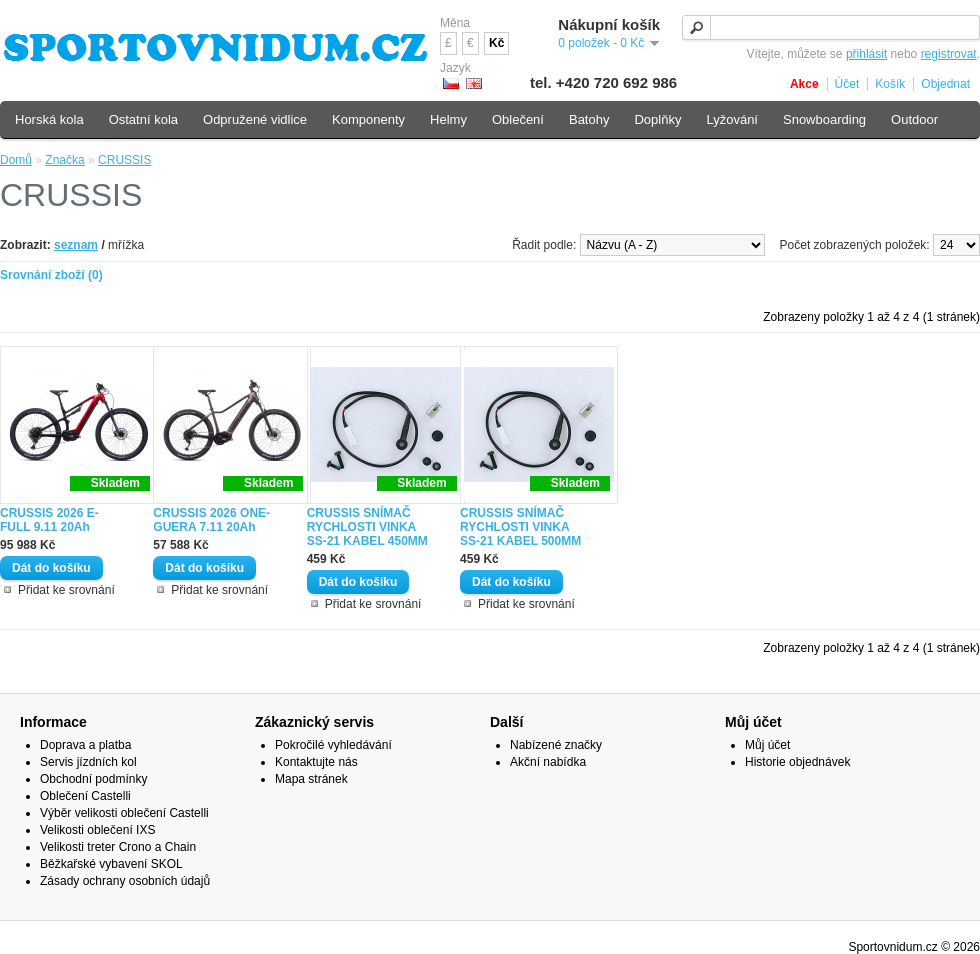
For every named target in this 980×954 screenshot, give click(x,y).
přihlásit (866, 54)
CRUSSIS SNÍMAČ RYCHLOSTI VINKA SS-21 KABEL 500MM (520, 527)
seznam (76, 245)
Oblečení (518, 119)
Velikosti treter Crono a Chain (118, 847)
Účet (847, 84)
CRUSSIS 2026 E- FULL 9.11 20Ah (49, 520)
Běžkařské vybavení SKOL (111, 864)
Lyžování (732, 119)
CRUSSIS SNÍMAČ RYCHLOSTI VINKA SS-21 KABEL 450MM (367, 527)
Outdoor (914, 119)
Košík (890, 84)
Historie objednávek (797, 762)
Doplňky (657, 119)
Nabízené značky (556, 745)
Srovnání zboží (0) (51, 275)
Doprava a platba (85, 745)
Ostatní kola (143, 119)
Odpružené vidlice (255, 119)
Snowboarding (824, 119)
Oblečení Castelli (85, 796)
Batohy (589, 119)
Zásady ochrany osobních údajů (125, 881)
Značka (64, 160)
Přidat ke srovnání (66, 590)
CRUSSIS (124, 160)
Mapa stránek (311, 779)
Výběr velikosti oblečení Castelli (124, 813)
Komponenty (368, 119)
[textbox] (831, 27)
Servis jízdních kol (88, 762)
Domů (16, 160)
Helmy (448, 119)
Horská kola (49, 119)
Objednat (945, 84)
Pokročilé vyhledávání (333, 745)
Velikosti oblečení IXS (97, 830)
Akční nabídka (548, 762)
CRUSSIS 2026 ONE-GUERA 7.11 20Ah (211, 520)
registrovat (949, 54)
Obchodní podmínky (93, 779)
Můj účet (767, 745)
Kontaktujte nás (316, 762)
